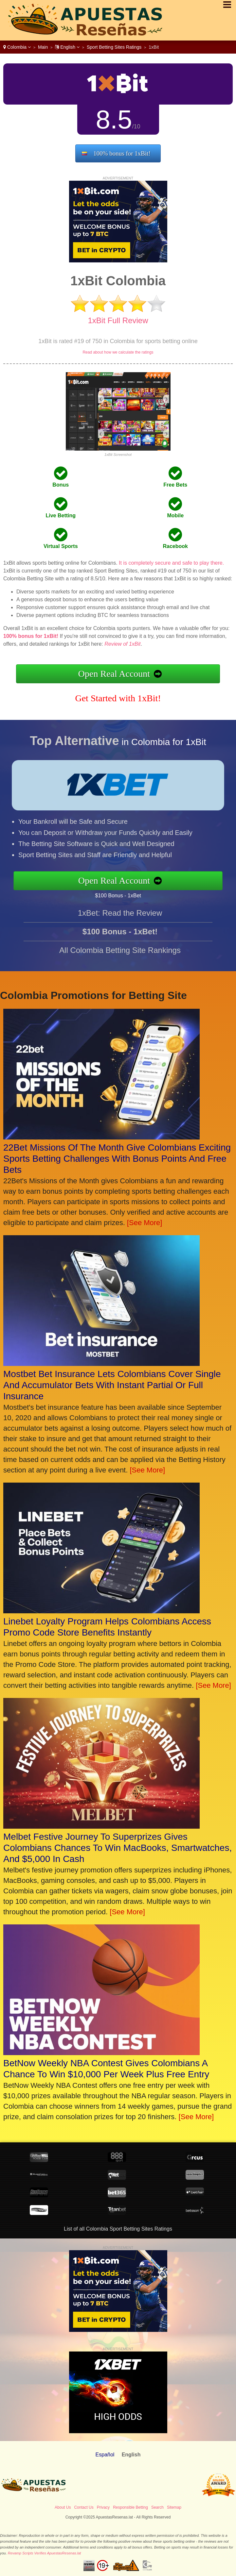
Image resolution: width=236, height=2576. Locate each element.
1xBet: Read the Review (120, 924)
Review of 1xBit (122, 644)
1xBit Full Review (118, 320)
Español (105, 2454)
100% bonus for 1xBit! (122, 153)
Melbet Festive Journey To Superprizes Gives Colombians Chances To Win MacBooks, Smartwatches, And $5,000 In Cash (117, 1848)
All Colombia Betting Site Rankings (120, 961)
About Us (63, 2507)
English (67, 47)
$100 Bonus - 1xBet (130, 893)
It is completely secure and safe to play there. (171, 563)
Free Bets (175, 485)
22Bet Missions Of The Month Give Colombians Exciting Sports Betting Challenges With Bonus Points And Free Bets (117, 1158)
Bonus (60, 485)
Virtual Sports (61, 546)
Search (157, 2507)
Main (43, 47)
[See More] (144, 1223)
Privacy (103, 2507)
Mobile (175, 515)
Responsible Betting (130, 2507)
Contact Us (83, 2507)
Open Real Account (114, 674)
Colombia (17, 47)
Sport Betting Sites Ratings (114, 47)
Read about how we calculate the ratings (117, 352)
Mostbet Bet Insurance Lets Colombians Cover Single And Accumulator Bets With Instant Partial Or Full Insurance (112, 1385)
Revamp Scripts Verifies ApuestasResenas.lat (44, 2553)
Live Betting (60, 515)
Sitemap (174, 2507)
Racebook (175, 546)
